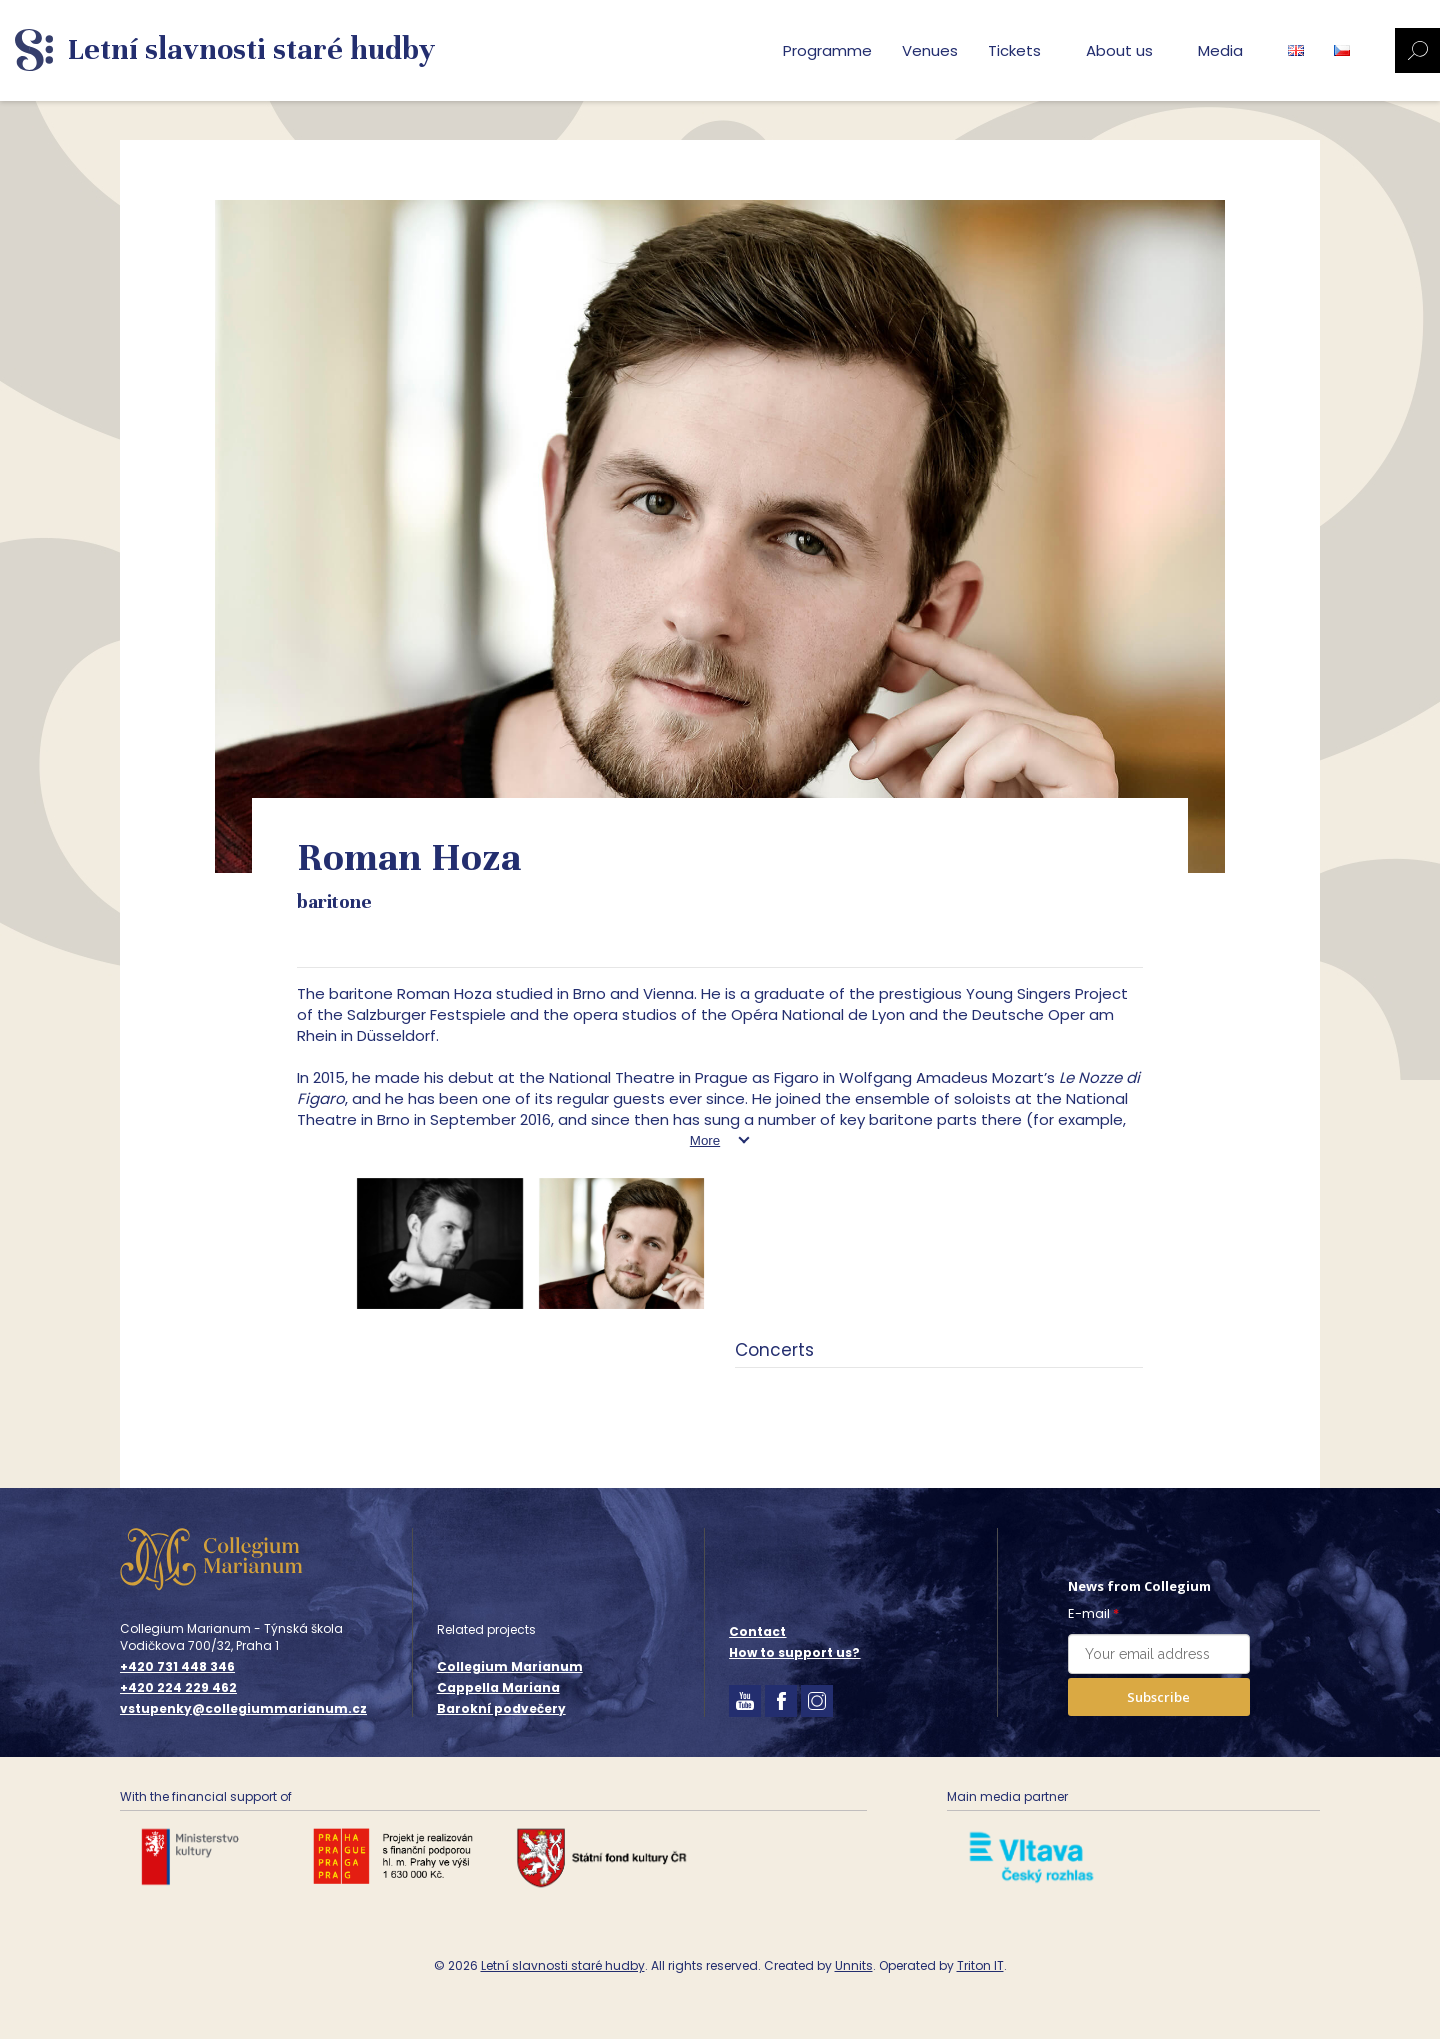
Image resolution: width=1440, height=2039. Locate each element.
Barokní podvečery (501, 1708)
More (705, 1140)
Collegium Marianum (510, 1666)
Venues (930, 50)
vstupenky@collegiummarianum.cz (243, 1709)
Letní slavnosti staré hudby (563, 1965)
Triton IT (980, 1965)
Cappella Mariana (498, 1687)
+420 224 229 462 (178, 1688)
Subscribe (1158, 1697)
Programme (827, 50)
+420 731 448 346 (177, 1667)
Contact (757, 1631)
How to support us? (794, 1652)
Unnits (854, 1965)
